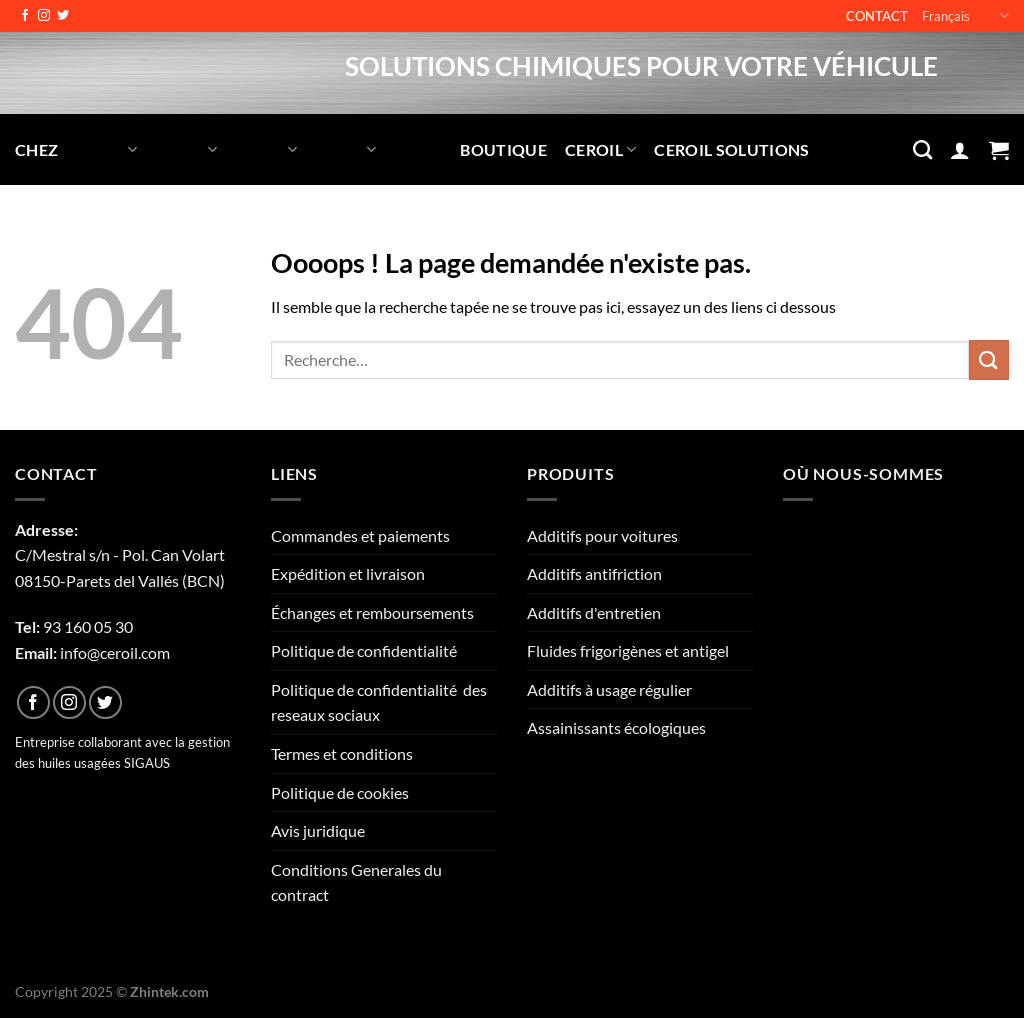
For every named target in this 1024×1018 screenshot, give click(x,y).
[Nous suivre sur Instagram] (44, 16)
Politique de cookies (340, 792)
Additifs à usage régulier (609, 689)
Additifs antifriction (594, 573)
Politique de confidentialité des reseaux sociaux (379, 702)
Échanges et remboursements (372, 612)
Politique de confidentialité (364, 650)
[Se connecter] (960, 150)
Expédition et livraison (348, 573)
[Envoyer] (989, 359)
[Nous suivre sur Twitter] (63, 16)
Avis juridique (318, 830)
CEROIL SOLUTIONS (731, 149)
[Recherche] (922, 149)
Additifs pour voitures (602, 535)
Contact (877, 16)
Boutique (503, 149)
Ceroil (600, 149)
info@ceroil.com (115, 652)
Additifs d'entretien (594, 612)
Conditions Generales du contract (356, 882)
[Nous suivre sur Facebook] (25, 16)
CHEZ (36, 149)
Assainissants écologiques (616, 727)
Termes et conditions (342, 753)
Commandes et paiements (360, 535)
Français (965, 15)
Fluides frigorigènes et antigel (628, 650)
